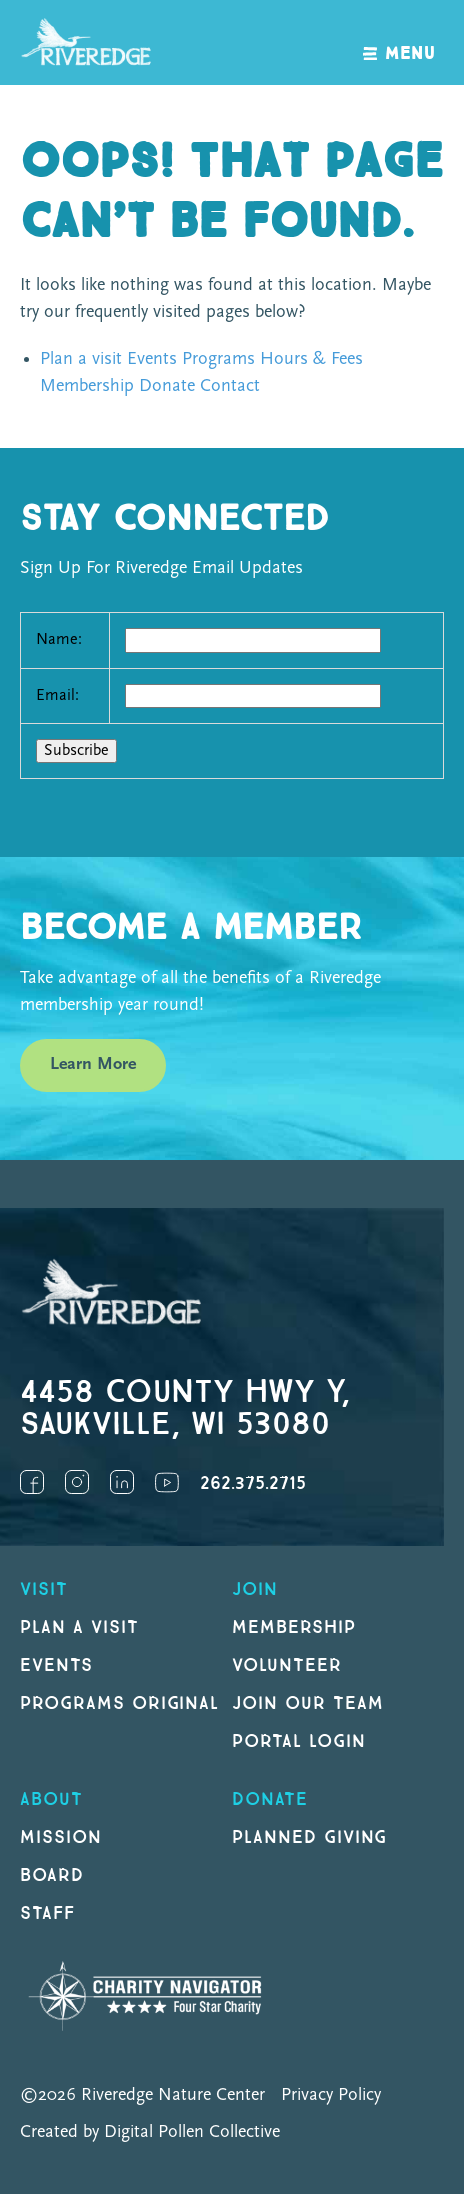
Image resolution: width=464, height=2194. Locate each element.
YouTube (167, 1482)
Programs (218, 359)
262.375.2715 (253, 1483)
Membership (87, 386)
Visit (44, 1589)
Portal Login (299, 1741)
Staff (47, 1913)
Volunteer (287, 1665)
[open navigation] (399, 42)
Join (255, 1589)
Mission (61, 1837)
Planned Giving (309, 1837)
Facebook (32, 1482)
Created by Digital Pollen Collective (150, 2132)
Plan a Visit (79, 1627)
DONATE (270, 1799)
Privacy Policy (331, 2095)
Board (52, 1875)
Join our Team (307, 1703)
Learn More (93, 1064)
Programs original (119, 1703)
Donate (167, 386)
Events (152, 359)
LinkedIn (122, 1482)
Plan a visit (81, 359)
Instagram (77, 1482)
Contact (230, 386)
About (51, 1799)
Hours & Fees (311, 359)
